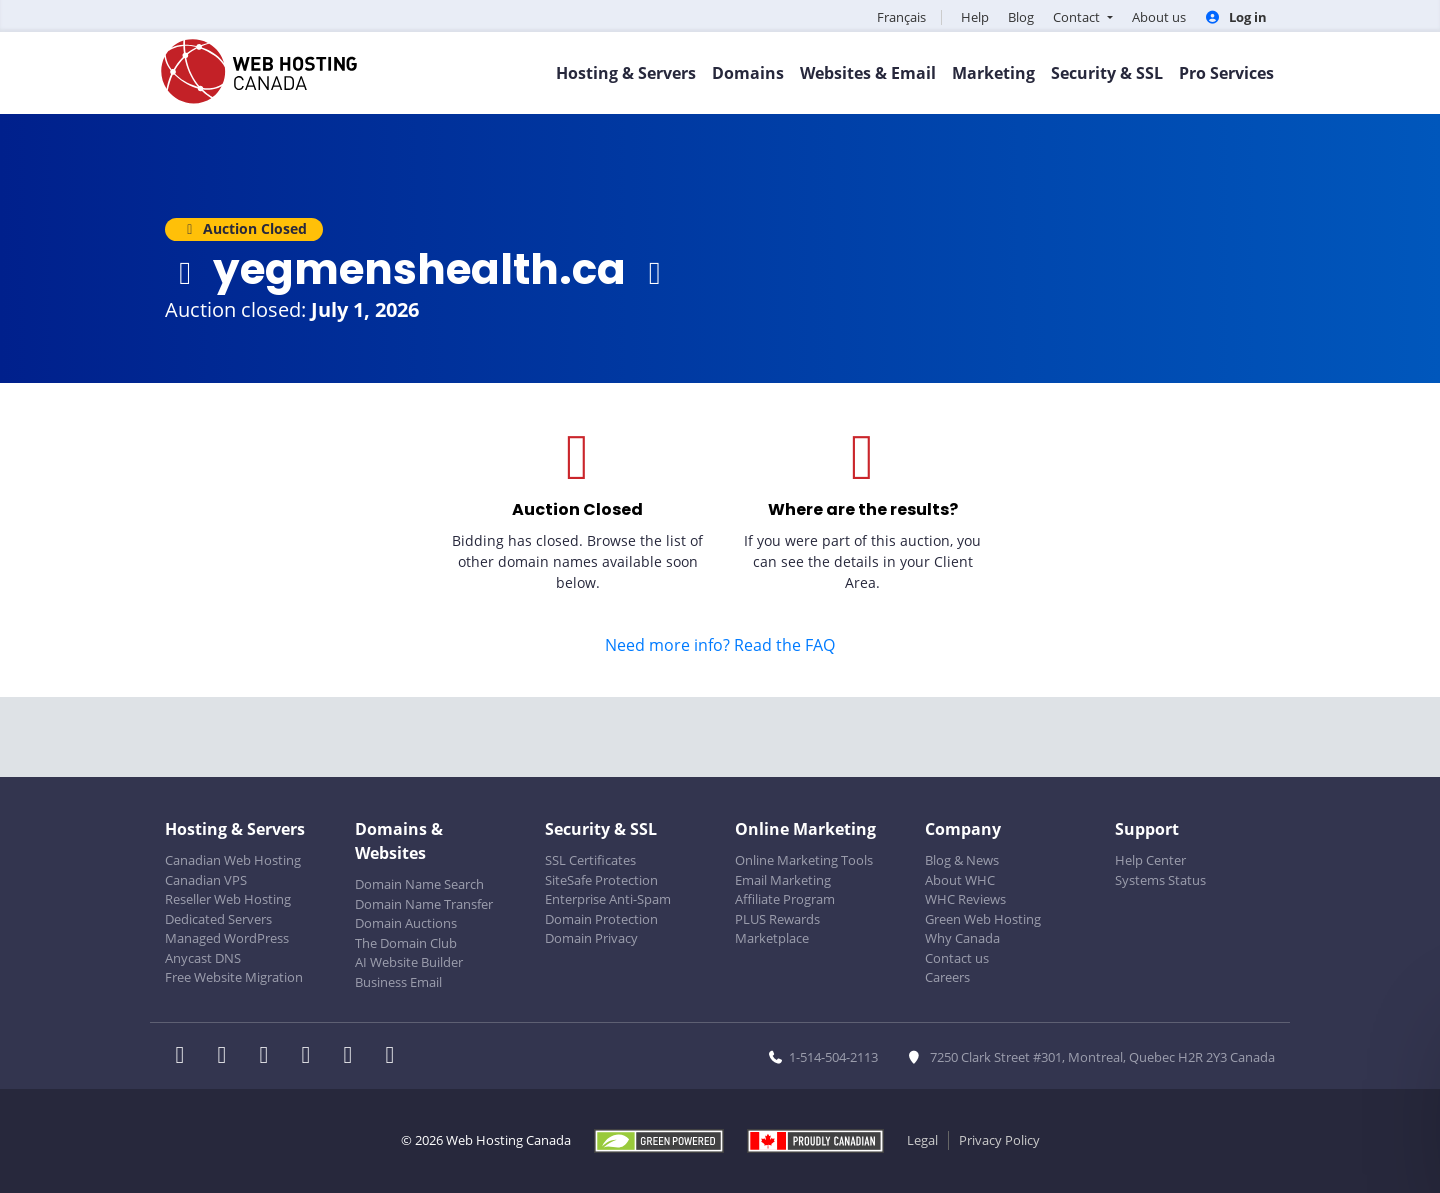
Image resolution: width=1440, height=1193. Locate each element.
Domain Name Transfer (424, 904)
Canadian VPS (206, 880)
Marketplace (772, 938)
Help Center (1150, 860)
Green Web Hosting (983, 919)
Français (901, 17)
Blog (1021, 17)
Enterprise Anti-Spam (608, 899)
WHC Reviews (965, 899)
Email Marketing (783, 880)
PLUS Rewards (777, 919)
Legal (922, 1140)
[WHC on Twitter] (228, 1057)
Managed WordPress (227, 938)
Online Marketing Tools (804, 860)
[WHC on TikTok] (394, 1057)
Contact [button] (1078, 17)
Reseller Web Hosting (228, 899)
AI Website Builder (409, 962)
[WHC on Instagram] (312, 1057)
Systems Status (1160, 880)
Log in (1236, 17)
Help (975, 17)
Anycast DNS (203, 958)
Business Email (398, 982)
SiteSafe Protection (601, 880)
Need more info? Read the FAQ (720, 645)
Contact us (957, 958)
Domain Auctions (406, 923)
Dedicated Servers (218, 919)
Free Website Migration (234, 977)
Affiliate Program (785, 899)
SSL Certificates (590, 860)
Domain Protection (601, 919)
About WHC (960, 880)
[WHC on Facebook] (186, 1057)
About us (1159, 17)
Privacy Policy (999, 1140)
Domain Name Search (419, 884)
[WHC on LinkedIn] (270, 1057)
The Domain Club (406, 943)
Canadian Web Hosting (233, 860)
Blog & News (962, 860)
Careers (947, 977)
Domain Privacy (591, 938)
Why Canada (962, 938)
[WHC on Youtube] (354, 1057)
